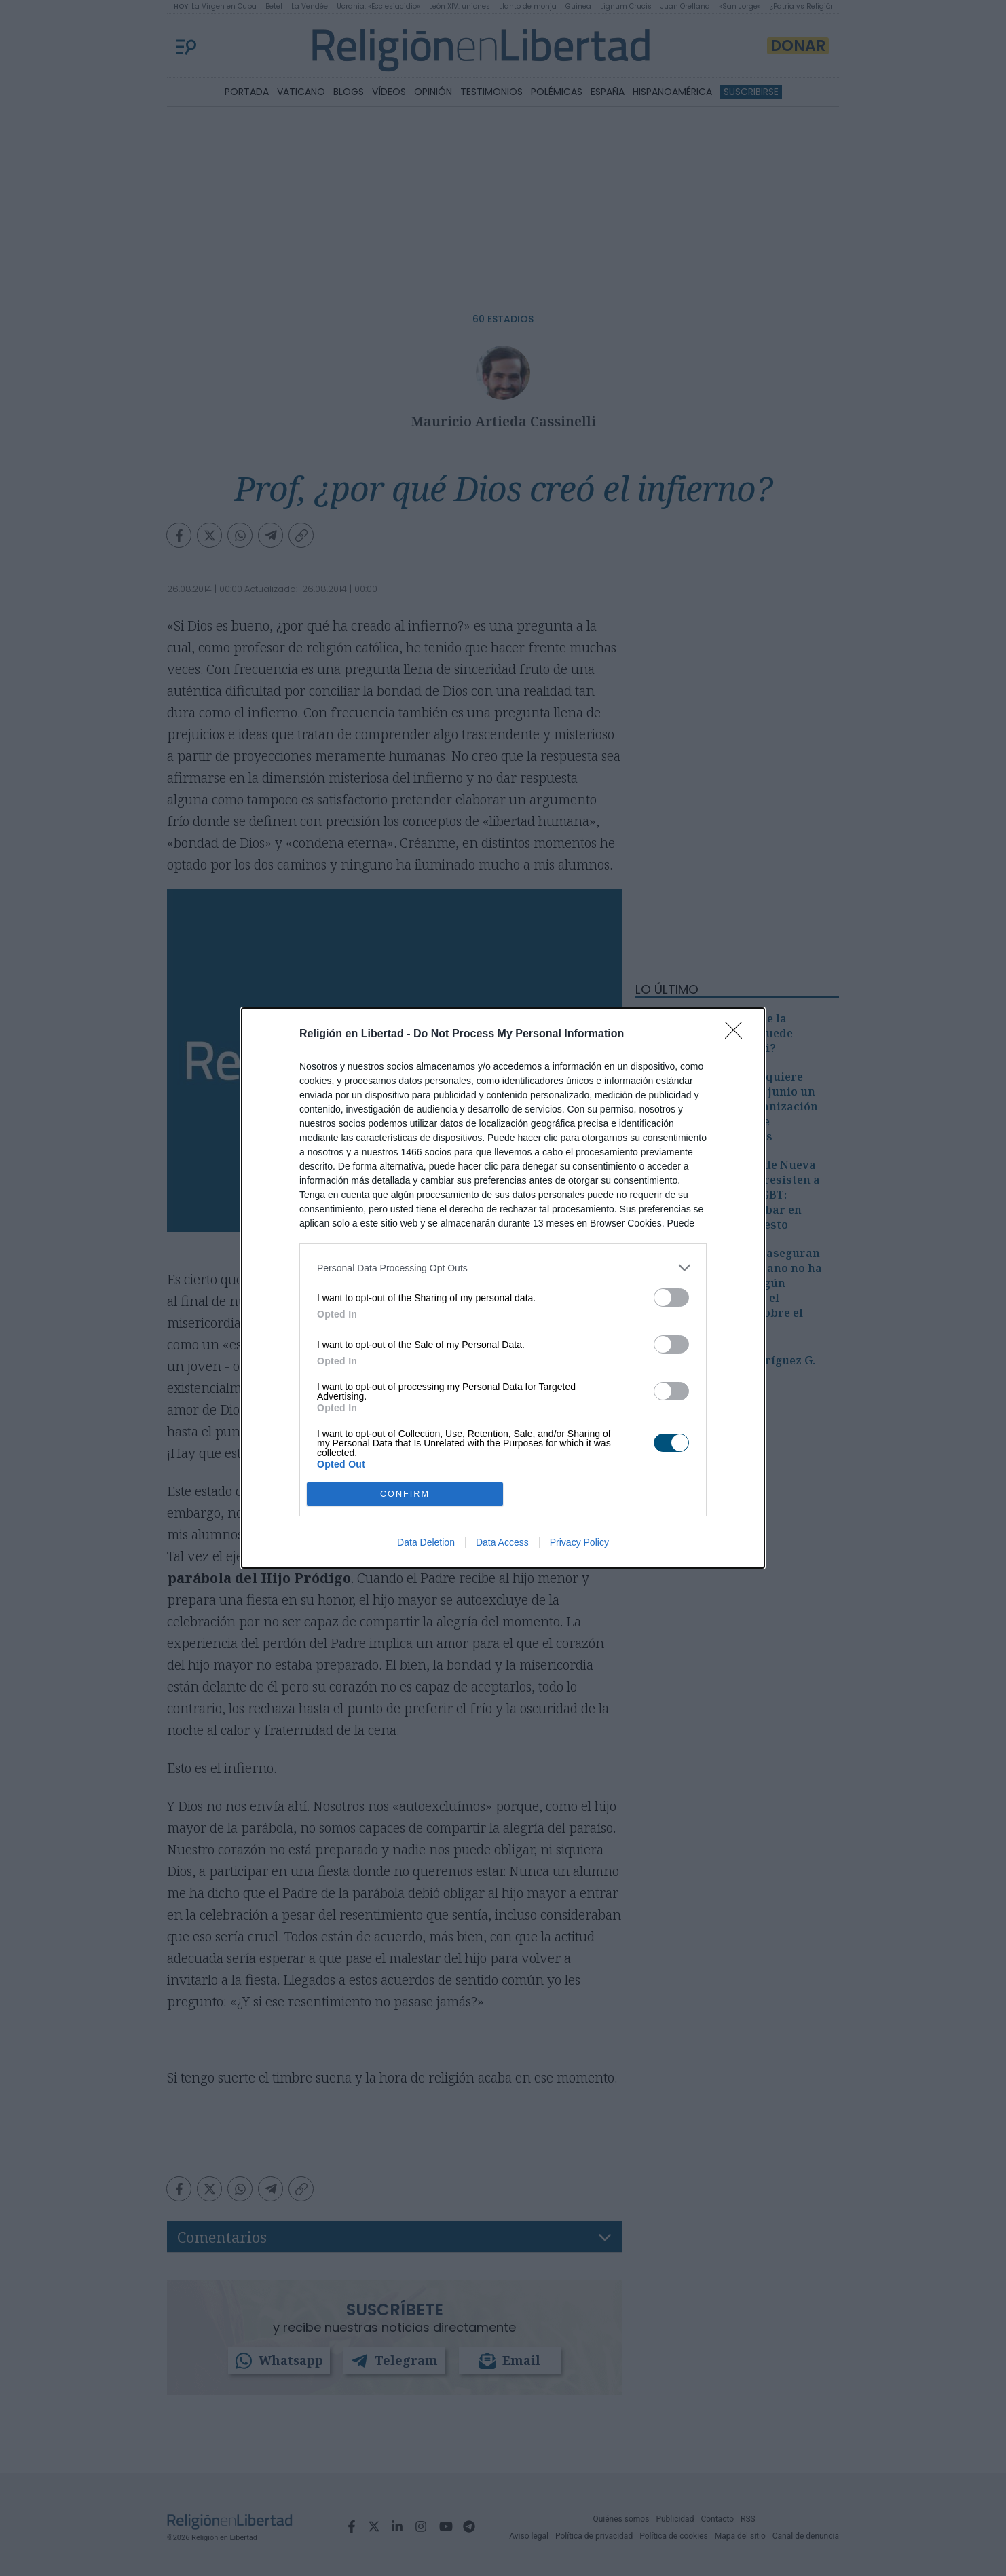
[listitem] (503, 1268)
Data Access (502, 1542)
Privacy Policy (579, 1542)
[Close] (738, 1034)
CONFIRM (404, 1494)
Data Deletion (426, 1542)
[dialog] (503, 1288)
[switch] (671, 1297)
